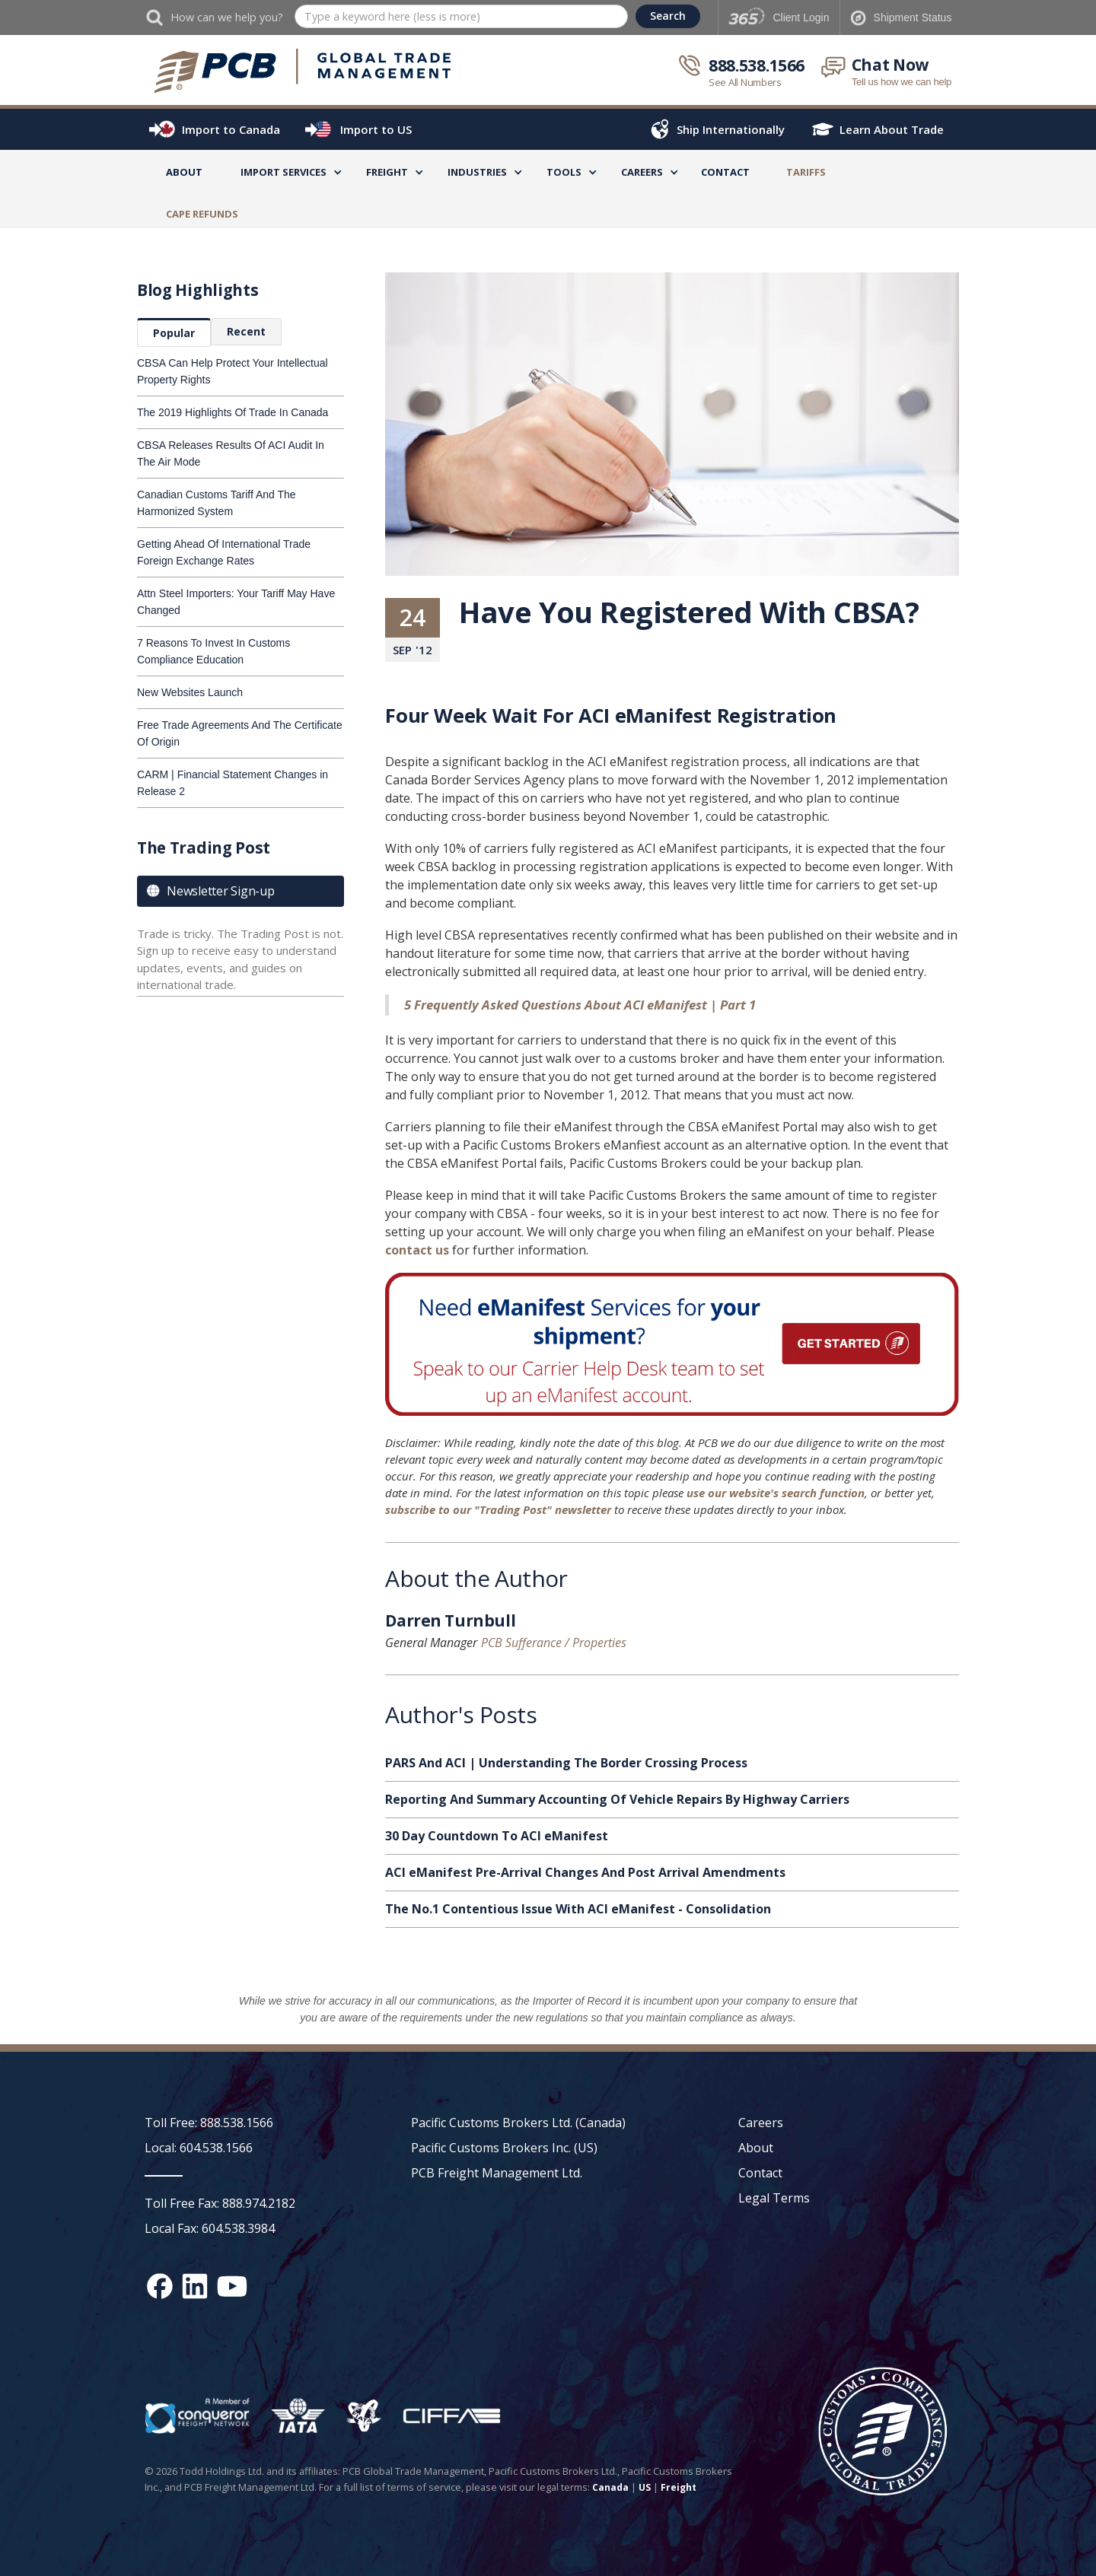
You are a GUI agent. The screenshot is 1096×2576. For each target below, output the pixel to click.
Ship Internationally (731, 129)
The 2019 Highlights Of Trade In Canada (232, 412)
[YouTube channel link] (232, 2286)
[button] (283, 174)
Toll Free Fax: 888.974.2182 (220, 2203)
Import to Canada (231, 129)
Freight (678, 2487)
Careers (760, 2122)
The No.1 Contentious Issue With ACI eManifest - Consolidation (578, 1908)
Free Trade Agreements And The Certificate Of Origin (239, 733)
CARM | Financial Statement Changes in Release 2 (232, 782)
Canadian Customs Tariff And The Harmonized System (216, 502)
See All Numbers (745, 82)
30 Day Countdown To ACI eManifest (496, 1835)
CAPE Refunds (202, 214)
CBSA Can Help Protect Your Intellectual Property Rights (232, 371)
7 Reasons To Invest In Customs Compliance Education (213, 651)
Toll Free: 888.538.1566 (209, 2122)
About (184, 172)
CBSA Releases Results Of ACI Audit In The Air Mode (230, 453)
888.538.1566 (756, 65)
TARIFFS (806, 172)
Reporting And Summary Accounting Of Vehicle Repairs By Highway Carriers (617, 1799)
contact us (417, 1250)
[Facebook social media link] (160, 2286)
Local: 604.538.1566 (199, 2147)
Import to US (376, 129)
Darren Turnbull (450, 1622)
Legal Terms (774, 2198)
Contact (725, 172)
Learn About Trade (892, 129)
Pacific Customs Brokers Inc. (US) (504, 2147)
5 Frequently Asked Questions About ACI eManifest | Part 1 (580, 1004)
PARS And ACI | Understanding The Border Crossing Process (566, 1762)
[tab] (174, 332)
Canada (610, 2487)
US (645, 2487)
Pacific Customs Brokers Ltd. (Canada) (518, 2122)
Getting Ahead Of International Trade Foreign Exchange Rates (224, 552)
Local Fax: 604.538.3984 (210, 2228)
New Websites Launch (190, 692)
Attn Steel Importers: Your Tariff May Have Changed (236, 601)
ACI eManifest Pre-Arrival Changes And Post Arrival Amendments (585, 1872)
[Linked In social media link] (195, 2286)
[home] (303, 71)
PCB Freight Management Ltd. (496, 2172)
